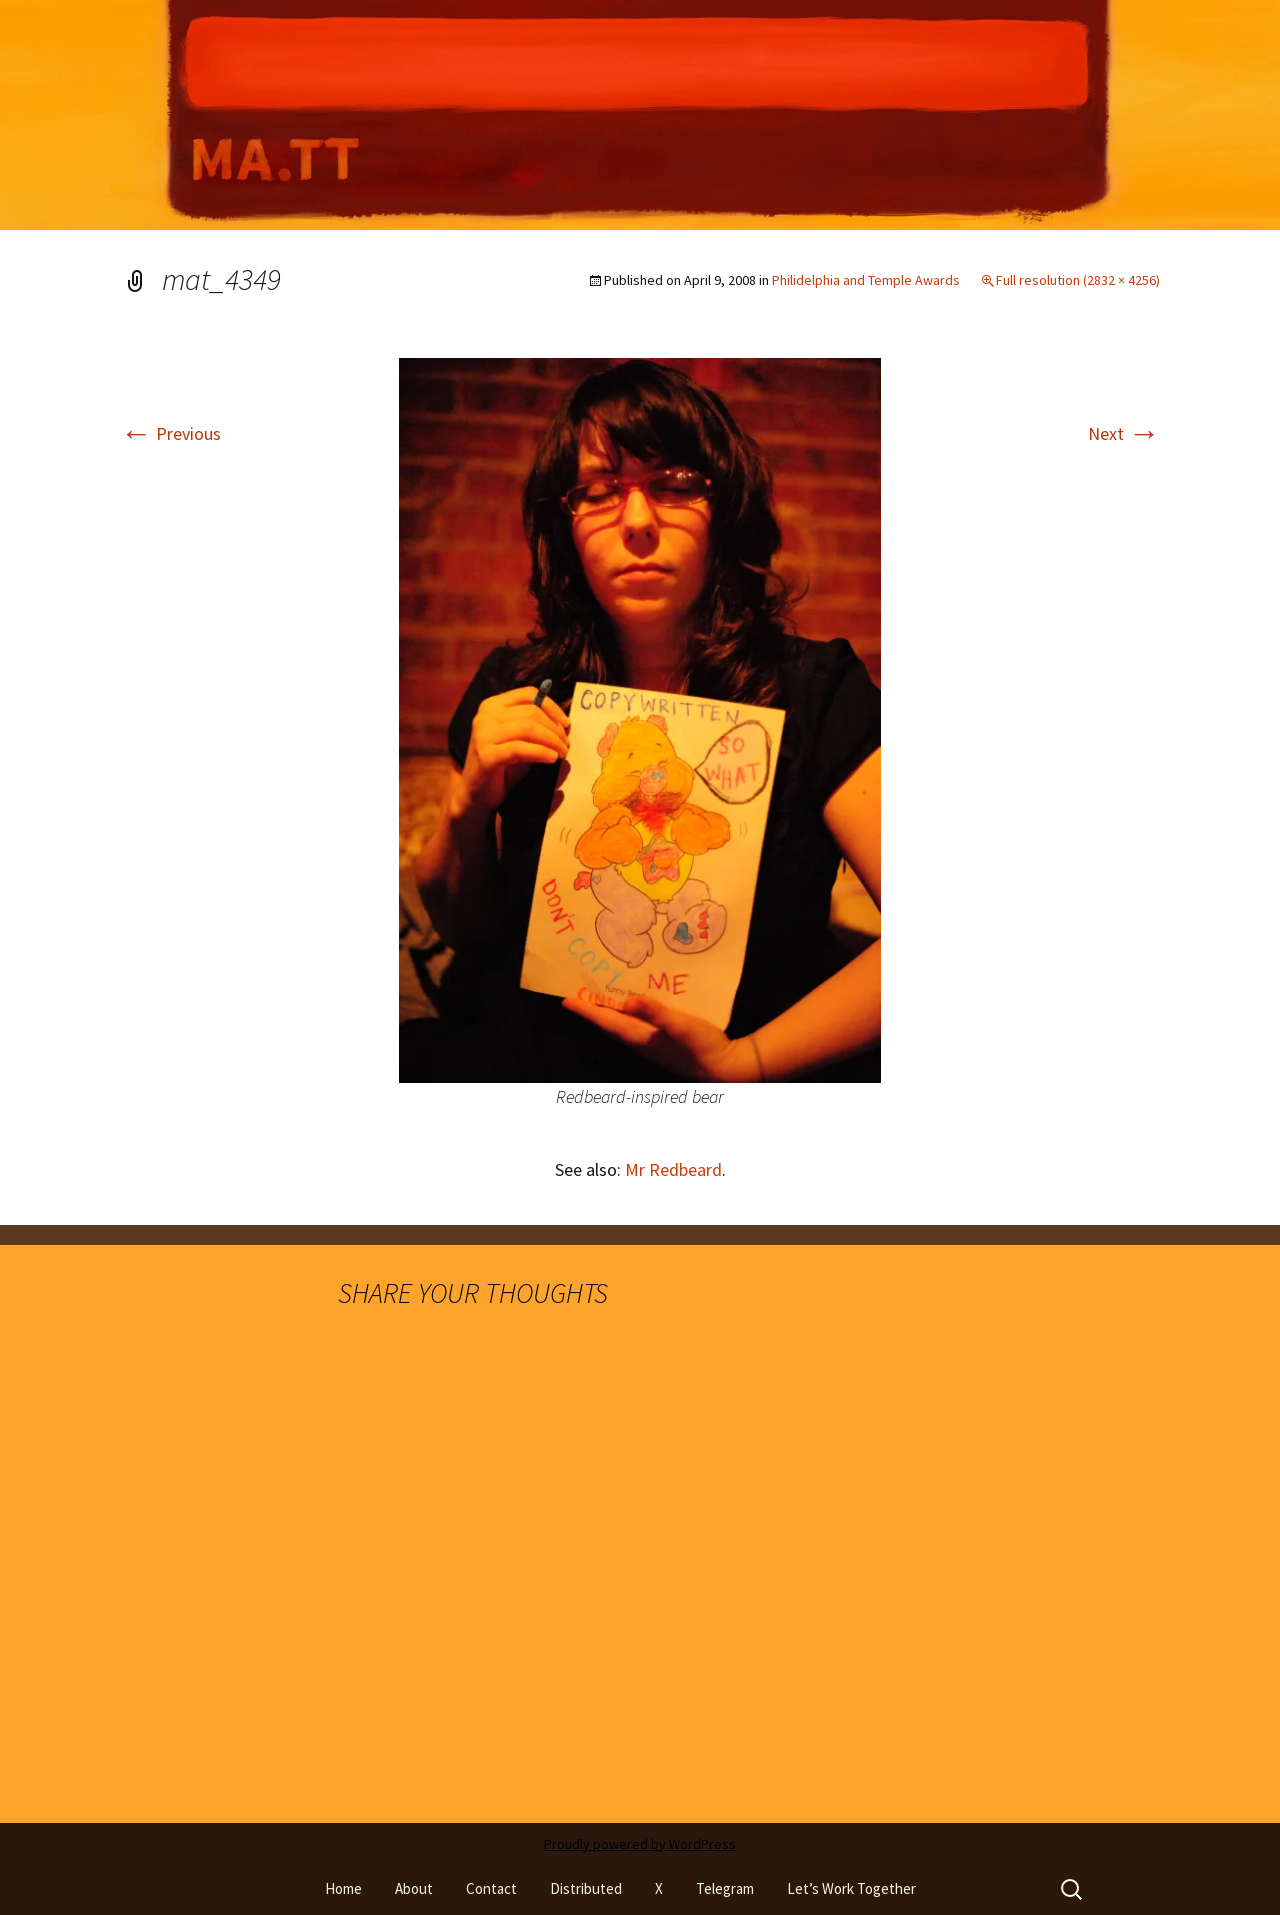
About (414, 1888)
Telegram (725, 1888)
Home (343, 1888)
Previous (170, 433)
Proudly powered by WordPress (640, 1844)
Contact (491, 1888)
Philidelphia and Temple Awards (866, 280)
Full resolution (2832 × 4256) (1078, 280)
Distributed (586, 1888)
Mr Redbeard (673, 1169)
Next (1124, 433)
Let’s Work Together (851, 1888)
